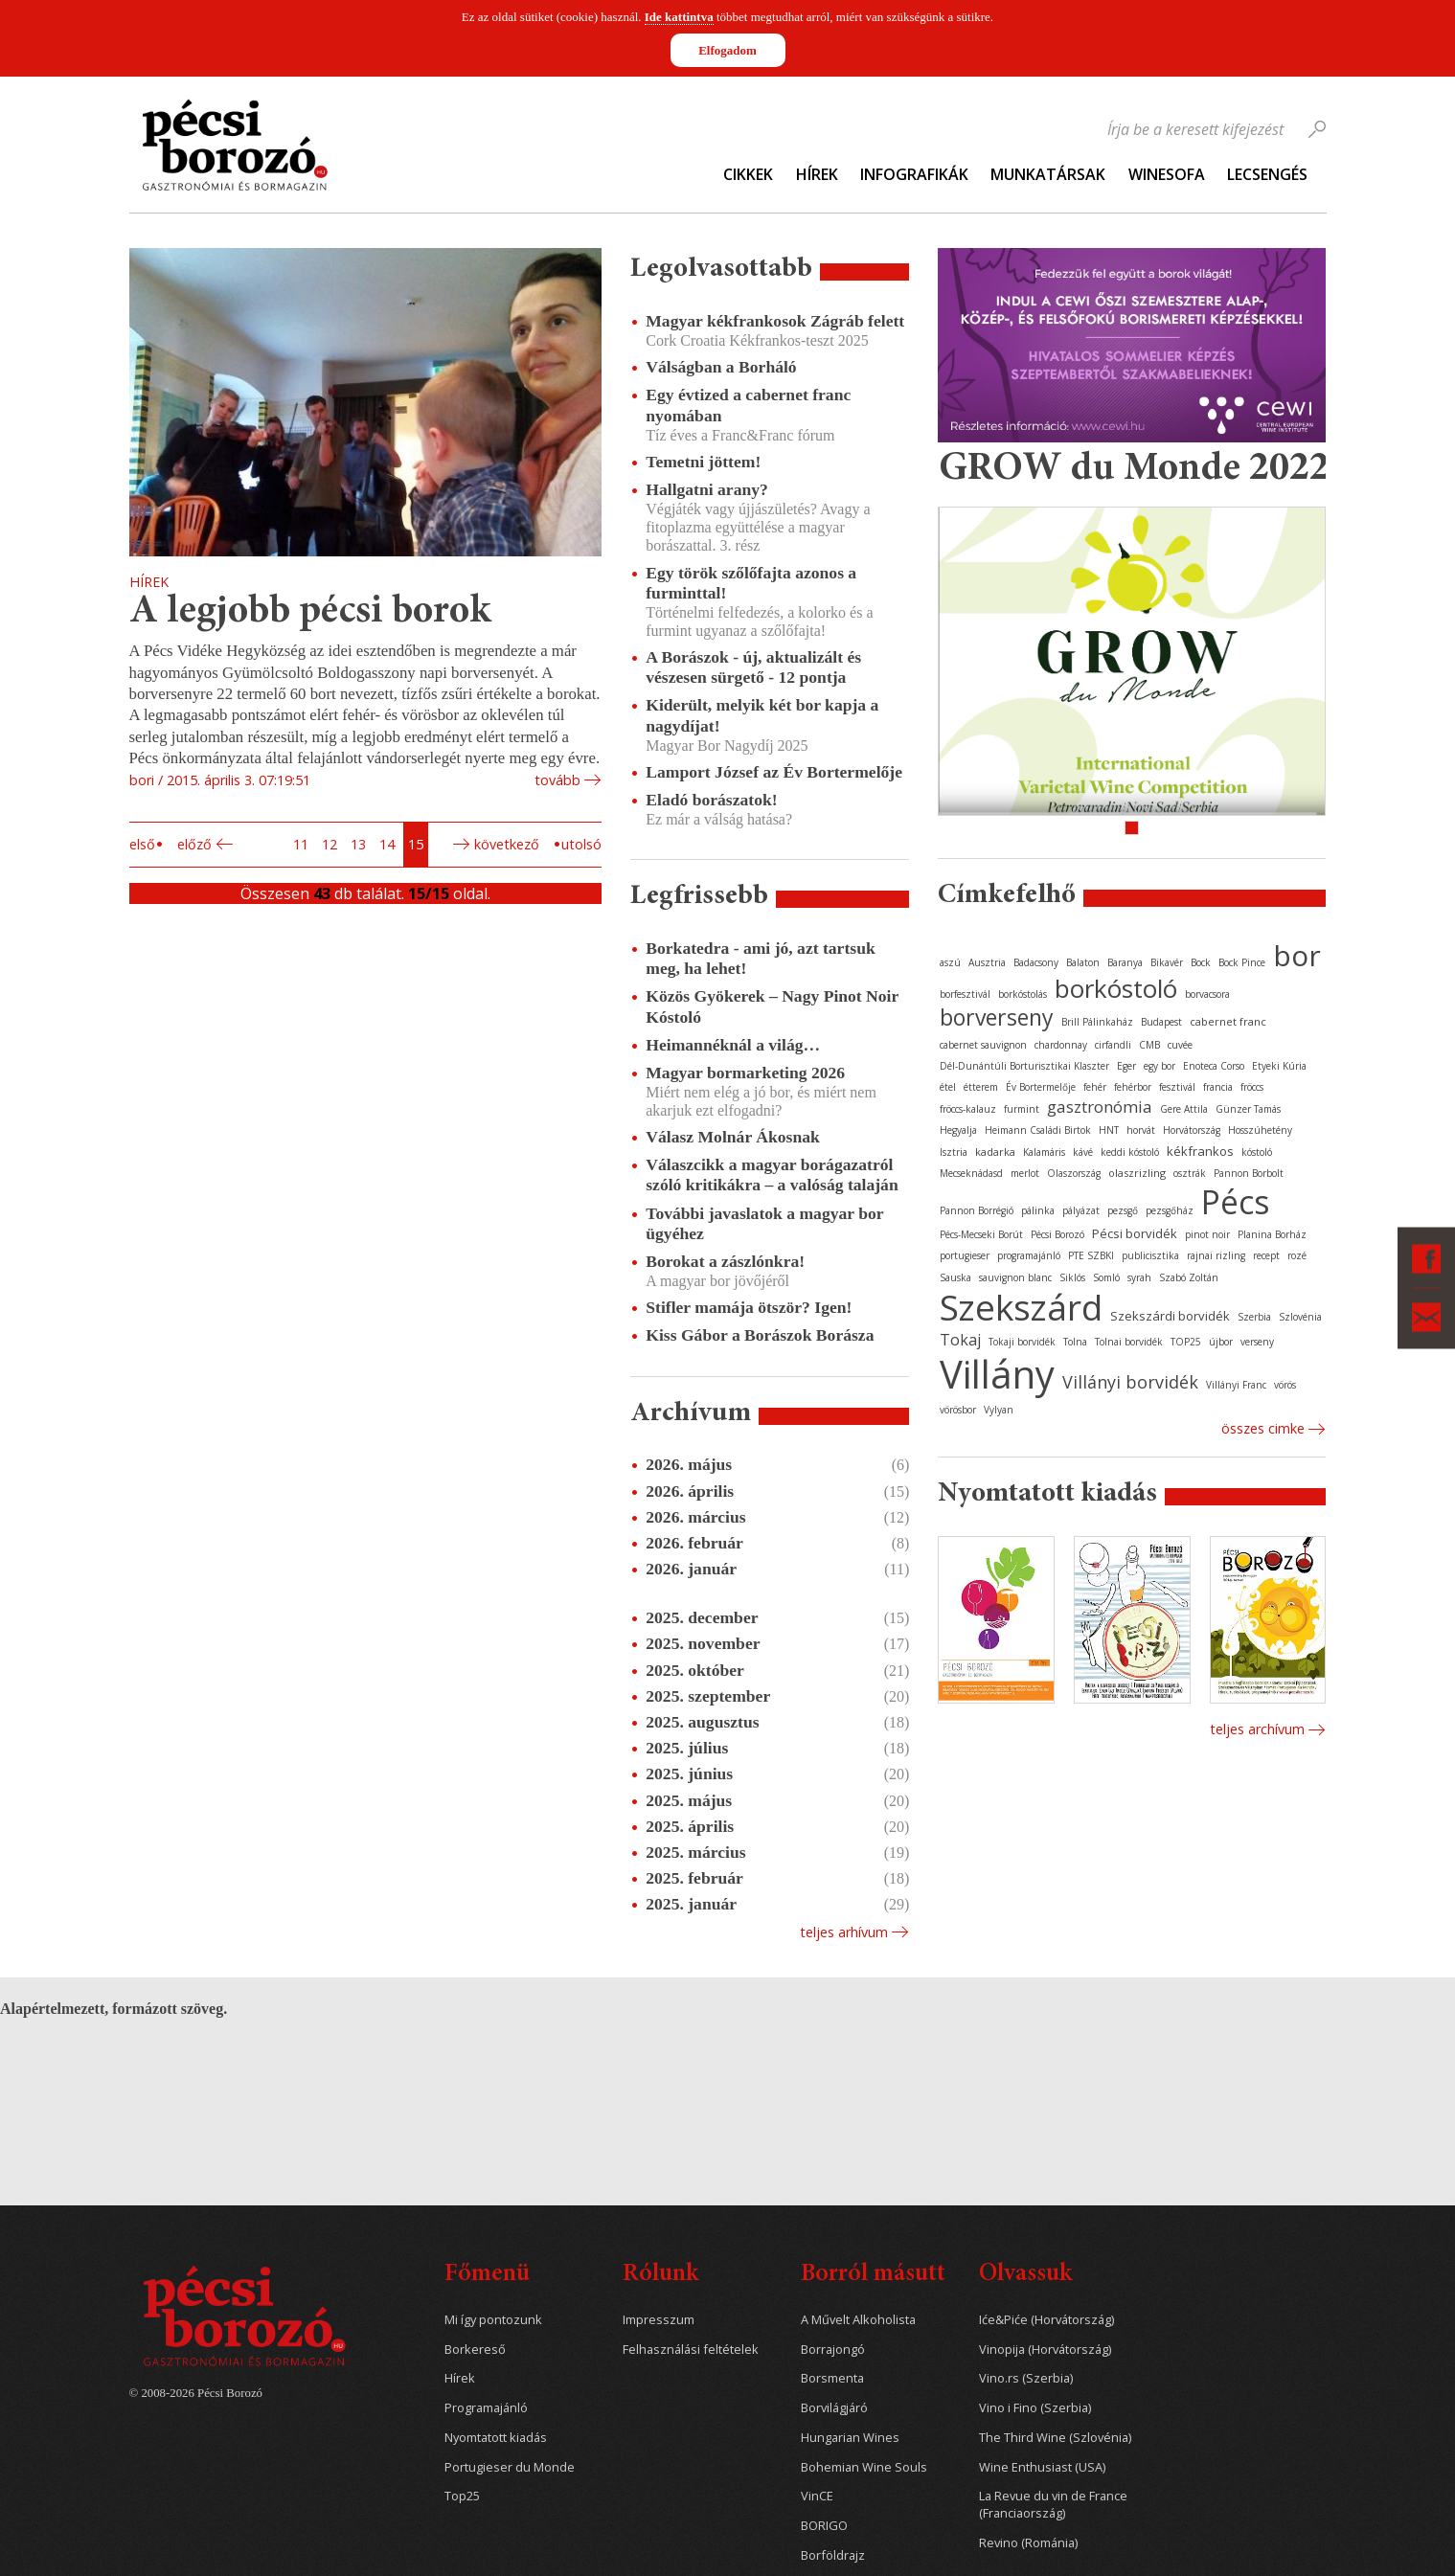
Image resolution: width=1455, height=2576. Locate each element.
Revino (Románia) (1028, 2543)
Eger (1126, 1066)
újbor (1221, 1341)
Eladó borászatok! (711, 799)
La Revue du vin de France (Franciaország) (1053, 2504)
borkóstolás (1022, 994)
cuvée (1180, 1044)
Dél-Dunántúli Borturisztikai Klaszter (1024, 1066)
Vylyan (998, 1409)
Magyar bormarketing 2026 (745, 1072)
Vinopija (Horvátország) (1045, 2349)
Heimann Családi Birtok (1038, 1130)
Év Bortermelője (1041, 1087)
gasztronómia (1099, 1107)
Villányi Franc (1236, 1384)
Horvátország (1191, 1130)
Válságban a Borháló (721, 366)
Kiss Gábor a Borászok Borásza (760, 1334)
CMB (1149, 1044)
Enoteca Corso (1213, 1066)
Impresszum (658, 2320)
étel (948, 1087)
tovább (557, 780)
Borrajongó (833, 2349)
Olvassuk (1025, 2275)
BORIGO (824, 2526)
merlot (1025, 1173)
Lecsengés (1267, 174)
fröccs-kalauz (968, 1109)
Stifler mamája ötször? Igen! (749, 1307)
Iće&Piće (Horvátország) (1046, 2320)
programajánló (1028, 1255)
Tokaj (960, 1339)
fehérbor (1132, 1087)
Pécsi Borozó (1057, 1234)
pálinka (1038, 1210)
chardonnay (1060, 1044)
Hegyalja (958, 1130)
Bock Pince (1241, 962)
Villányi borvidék (1130, 1381)
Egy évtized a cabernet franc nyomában (748, 404)
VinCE (817, 2496)
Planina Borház (1272, 1234)
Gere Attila (1184, 1109)
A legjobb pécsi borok (310, 612)
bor (1297, 955)
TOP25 (1186, 1341)
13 (358, 844)
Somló (1106, 1277)
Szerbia (1254, 1316)
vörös (1285, 1384)
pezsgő (1122, 1210)
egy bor (1159, 1066)
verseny (1257, 1341)
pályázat (1081, 1210)
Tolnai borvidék (1129, 1341)
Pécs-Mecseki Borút (981, 1234)
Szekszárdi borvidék (1170, 1315)
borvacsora (1207, 994)
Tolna (1075, 1341)
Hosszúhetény (1260, 1130)
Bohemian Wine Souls (864, 2467)
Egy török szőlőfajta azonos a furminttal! (751, 582)
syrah (1139, 1277)
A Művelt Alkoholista (858, 2320)
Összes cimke (1263, 1428)
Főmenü (487, 2275)
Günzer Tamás (1248, 1109)
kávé (1083, 1152)
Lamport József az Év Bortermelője (774, 771)
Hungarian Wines (850, 2437)
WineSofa (1166, 174)
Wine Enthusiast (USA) (1042, 2467)
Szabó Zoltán (1188, 1277)
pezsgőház (1170, 1210)
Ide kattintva (679, 17)
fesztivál (1177, 1087)
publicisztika (1150, 1255)
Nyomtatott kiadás (495, 2437)
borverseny (997, 1017)
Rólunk (660, 2275)
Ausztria (987, 962)
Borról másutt (873, 2275)
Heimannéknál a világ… (733, 1044)
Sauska (955, 1277)
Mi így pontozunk (493, 2320)
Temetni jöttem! (703, 461)
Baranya (1125, 962)
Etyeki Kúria (1279, 1066)
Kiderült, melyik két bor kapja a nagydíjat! (762, 714)
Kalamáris (1044, 1152)
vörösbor (958, 1409)
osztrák (1189, 1173)
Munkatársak (1047, 174)
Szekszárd (1021, 1306)
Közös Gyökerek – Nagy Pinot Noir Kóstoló (772, 1006)
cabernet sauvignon (983, 1044)
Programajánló (486, 2408)
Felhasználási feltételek (691, 2349)
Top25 (462, 2496)
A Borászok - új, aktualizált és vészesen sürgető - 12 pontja (753, 667)
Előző (194, 844)
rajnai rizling (1216, 1255)
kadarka (995, 1151)
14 (387, 844)
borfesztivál (965, 994)
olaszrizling (1137, 1172)
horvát (1140, 1130)
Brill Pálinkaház (1097, 1021)
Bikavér (1166, 962)
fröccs (1251, 1087)
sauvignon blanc (1015, 1277)
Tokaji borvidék (1022, 1341)
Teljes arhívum (844, 1932)
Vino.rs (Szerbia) (1026, 2378)
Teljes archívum (1257, 1729)
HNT (1109, 1130)
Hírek (817, 174)
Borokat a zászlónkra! (725, 1261)
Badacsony (1035, 962)
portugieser (964, 1255)
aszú (950, 962)
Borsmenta (832, 2378)
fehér (1094, 1087)
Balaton (1083, 962)
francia (1218, 1087)
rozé (1297, 1255)
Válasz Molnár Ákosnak (733, 1136)
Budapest (1161, 1021)
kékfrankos (1200, 1151)
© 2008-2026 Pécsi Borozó (195, 2393)
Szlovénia (1300, 1316)
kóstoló (1256, 1152)
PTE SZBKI (1091, 1255)
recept (1266, 1255)
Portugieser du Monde (509, 2467)
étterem (981, 1087)
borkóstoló (1116, 988)
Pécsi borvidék (1134, 1233)
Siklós (1072, 1277)
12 (329, 844)
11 (300, 844)
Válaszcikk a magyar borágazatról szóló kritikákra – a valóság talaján (772, 1174)
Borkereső (475, 2349)
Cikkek (748, 174)
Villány (997, 1373)
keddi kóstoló (1130, 1152)
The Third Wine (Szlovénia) (1055, 2437)
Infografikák (914, 174)
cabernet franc (1228, 1021)
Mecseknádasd (971, 1173)
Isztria (953, 1152)
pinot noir (1207, 1234)
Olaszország (1074, 1173)
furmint (1021, 1109)
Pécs (1235, 1202)
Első (142, 844)
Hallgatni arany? (707, 489)
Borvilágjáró (834, 2408)
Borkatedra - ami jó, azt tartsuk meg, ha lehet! (760, 958)
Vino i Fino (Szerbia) (1035, 2408)
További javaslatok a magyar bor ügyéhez (764, 1223)
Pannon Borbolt (1249, 1173)
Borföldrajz (833, 2555)
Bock (1201, 962)
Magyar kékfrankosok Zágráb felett (775, 320)
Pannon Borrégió (976, 1210)
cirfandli (1113, 1044)
